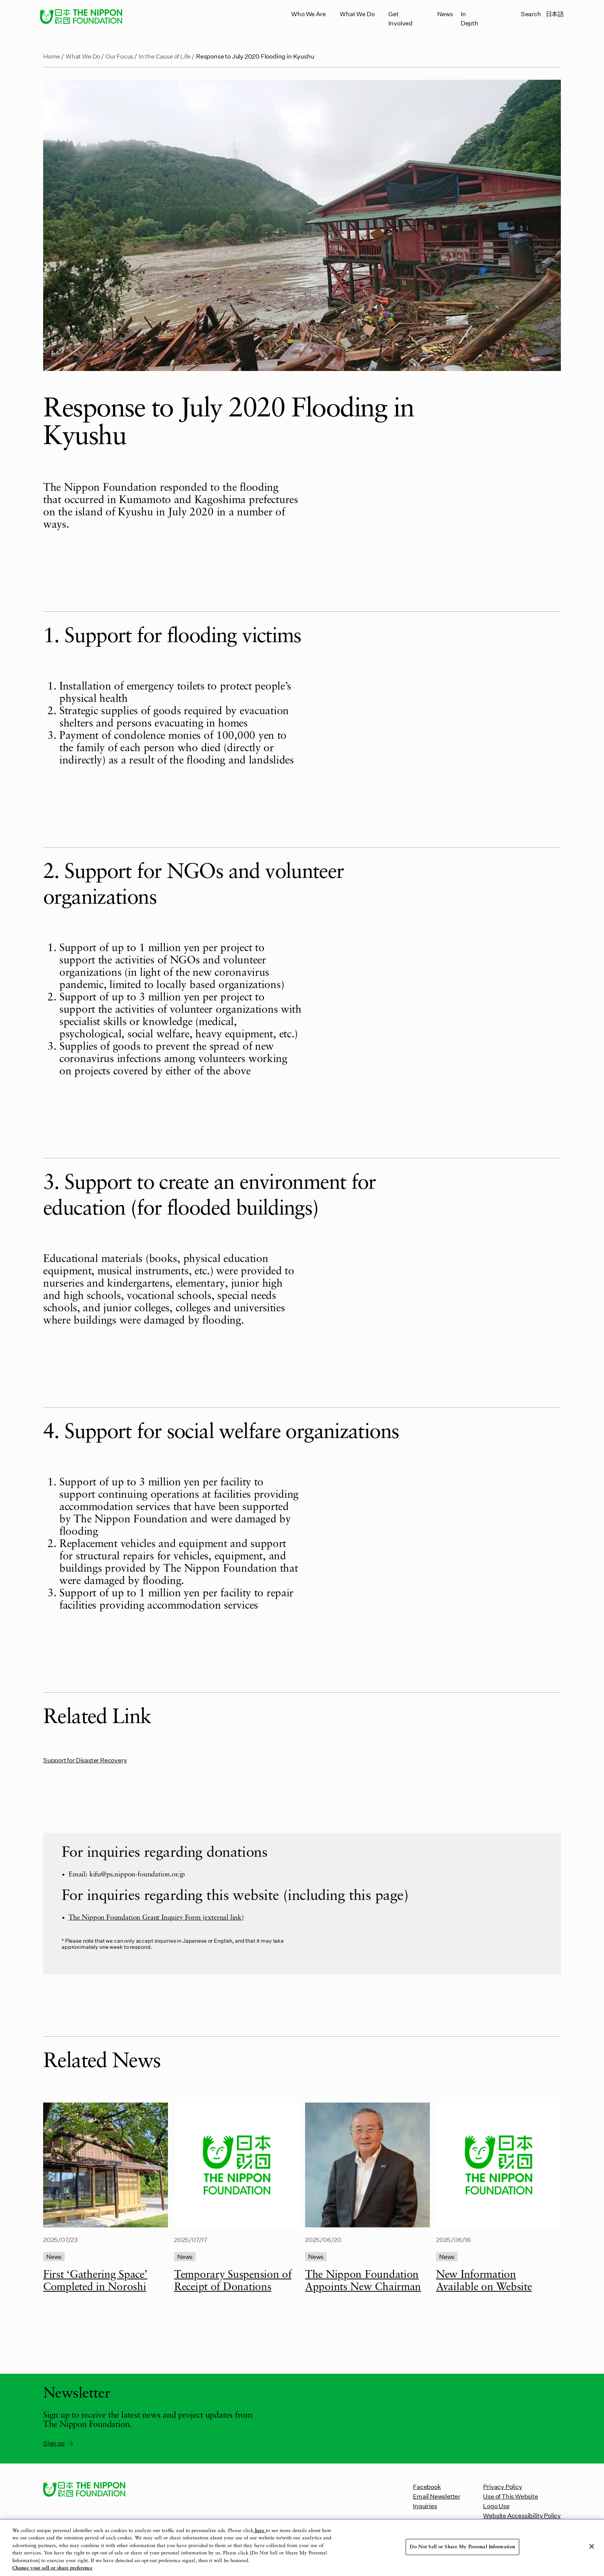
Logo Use (496, 2506)
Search (531, 14)
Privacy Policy (502, 2486)
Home (51, 56)
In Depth (469, 18)
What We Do (357, 14)
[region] (302, 2547)
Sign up (58, 2443)
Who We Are (308, 14)
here (259, 2530)
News (445, 14)
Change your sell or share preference (52, 2568)
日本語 (555, 14)
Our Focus (119, 56)
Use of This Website (510, 2496)
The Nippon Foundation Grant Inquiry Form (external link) (156, 1917)
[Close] (591, 2546)
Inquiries (425, 2506)
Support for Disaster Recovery (85, 1760)
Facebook (427, 2486)
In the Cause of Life (165, 56)
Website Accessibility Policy (522, 2515)
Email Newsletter (436, 2496)
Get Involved (400, 18)
